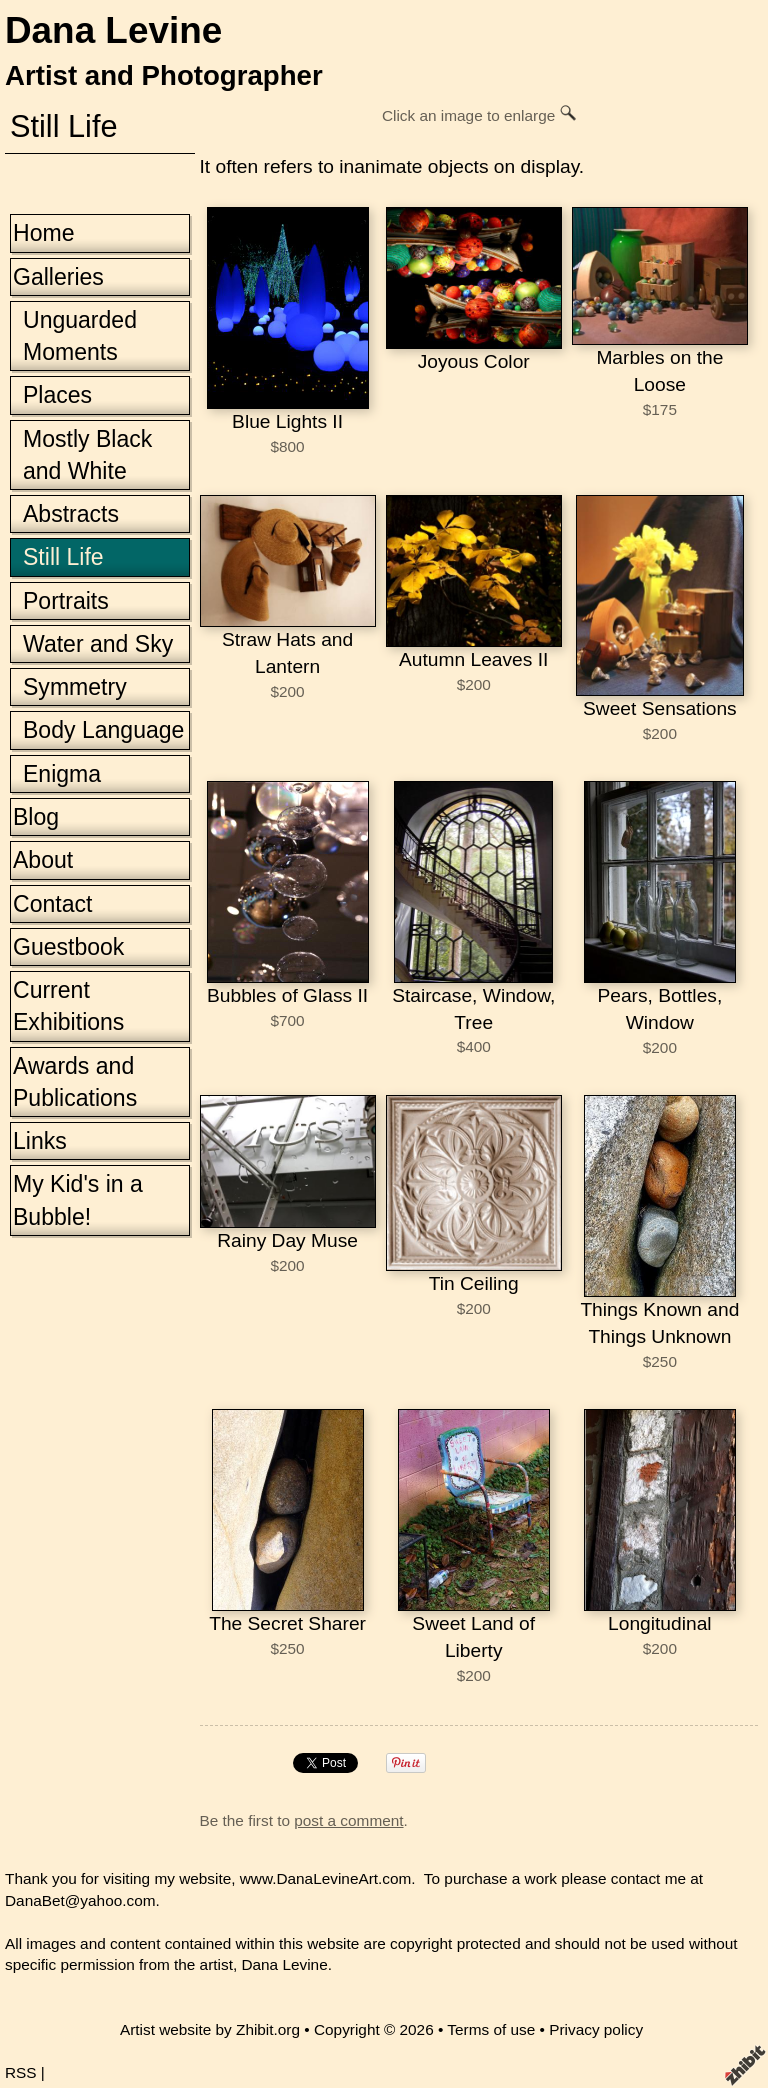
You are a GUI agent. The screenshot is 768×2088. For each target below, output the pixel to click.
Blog (36, 817)
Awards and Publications (75, 1082)
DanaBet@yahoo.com (80, 1900)
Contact (52, 904)
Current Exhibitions (68, 1006)
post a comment (348, 1820)
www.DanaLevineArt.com (326, 1878)
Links (40, 1141)
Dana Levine (113, 30)
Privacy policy (596, 2029)
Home (43, 233)
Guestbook (68, 947)
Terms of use (491, 2029)
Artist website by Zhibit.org (210, 2029)
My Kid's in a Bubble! (78, 1200)
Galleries (58, 277)
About (43, 860)
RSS (21, 2072)
